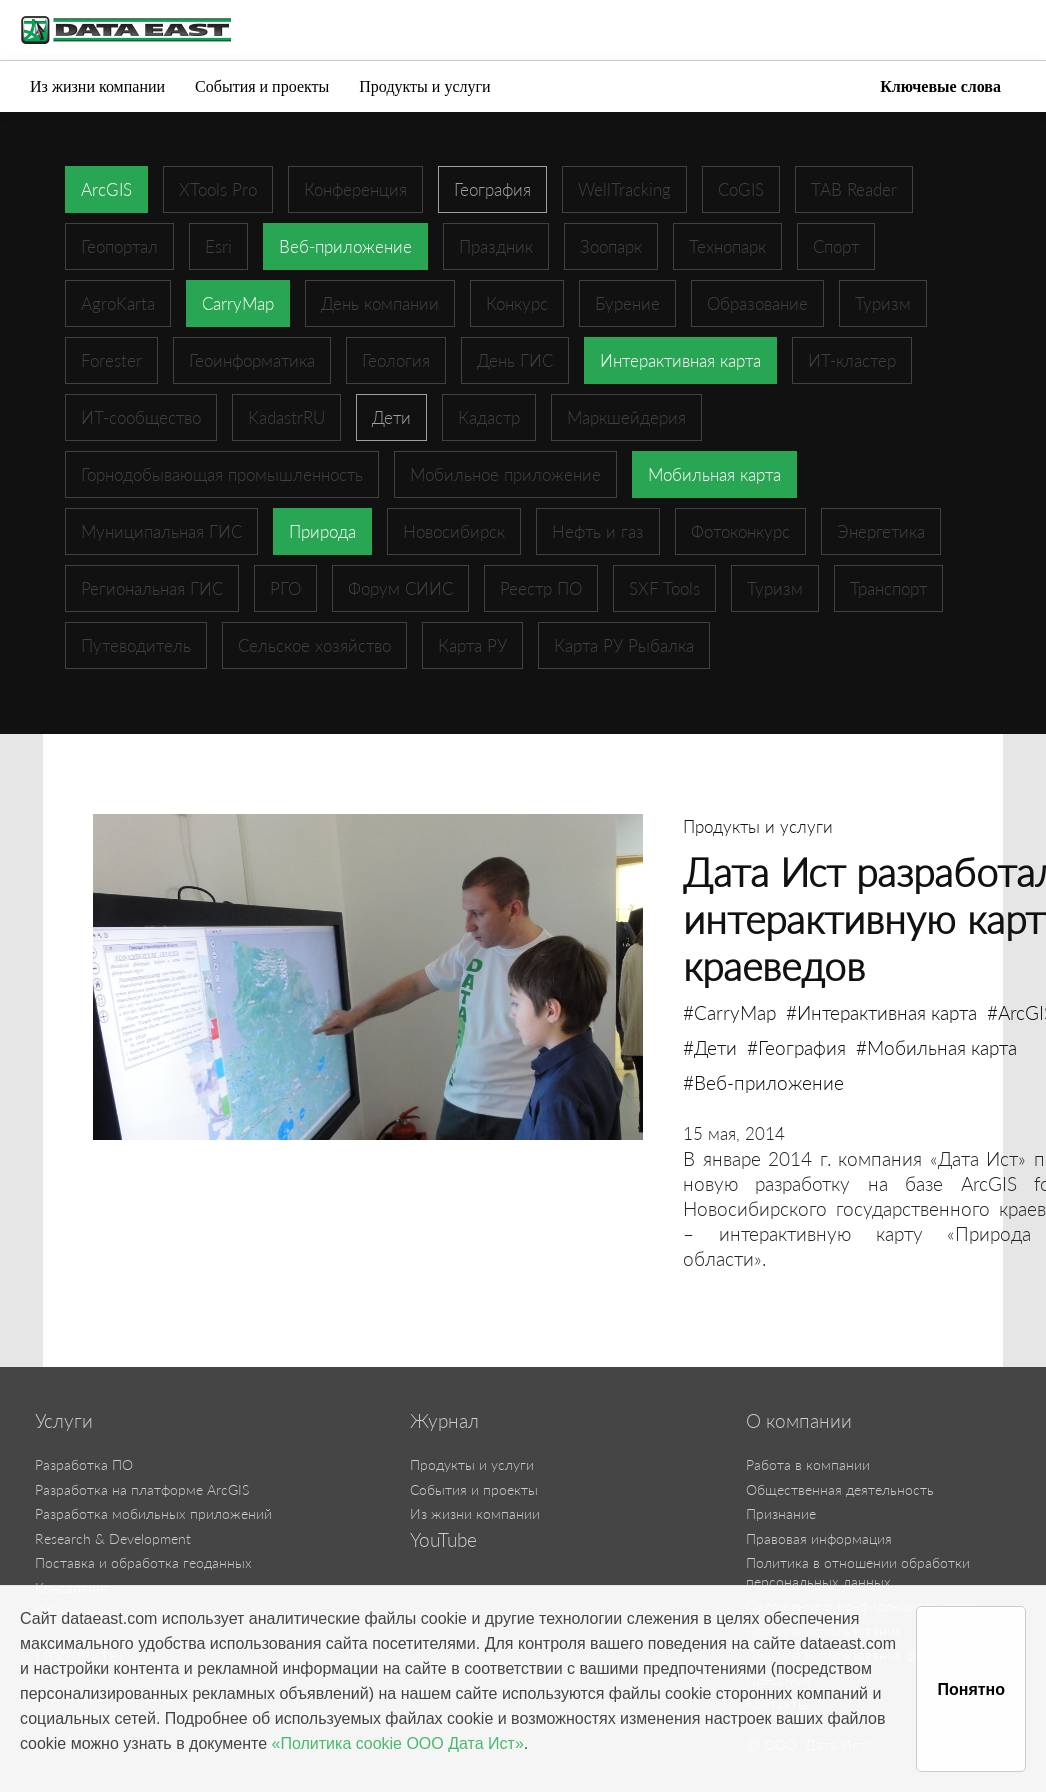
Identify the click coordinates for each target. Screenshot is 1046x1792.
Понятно (971, 1689)
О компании (799, 1421)
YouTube (443, 1540)
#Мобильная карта (936, 1047)
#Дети (710, 1047)
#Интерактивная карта (881, 1012)
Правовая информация (819, 1538)
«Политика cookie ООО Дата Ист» (398, 1743)
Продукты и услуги (424, 86)
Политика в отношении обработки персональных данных (858, 1572)
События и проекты (262, 86)
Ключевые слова (940, 86)
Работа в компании (808, 1464)
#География (796, 1047)
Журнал (444, 1421)
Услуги (64, 1421)
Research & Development (113, 1538)
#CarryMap (729, 1012)
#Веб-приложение (763, 1082)
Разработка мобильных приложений (153, 1513)
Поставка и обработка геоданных (143, 1562)
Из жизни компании (97, 86)
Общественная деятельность (840, 1489)
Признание (781, 1513)
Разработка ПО (84, 1464)
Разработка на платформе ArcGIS (142, 1489)
